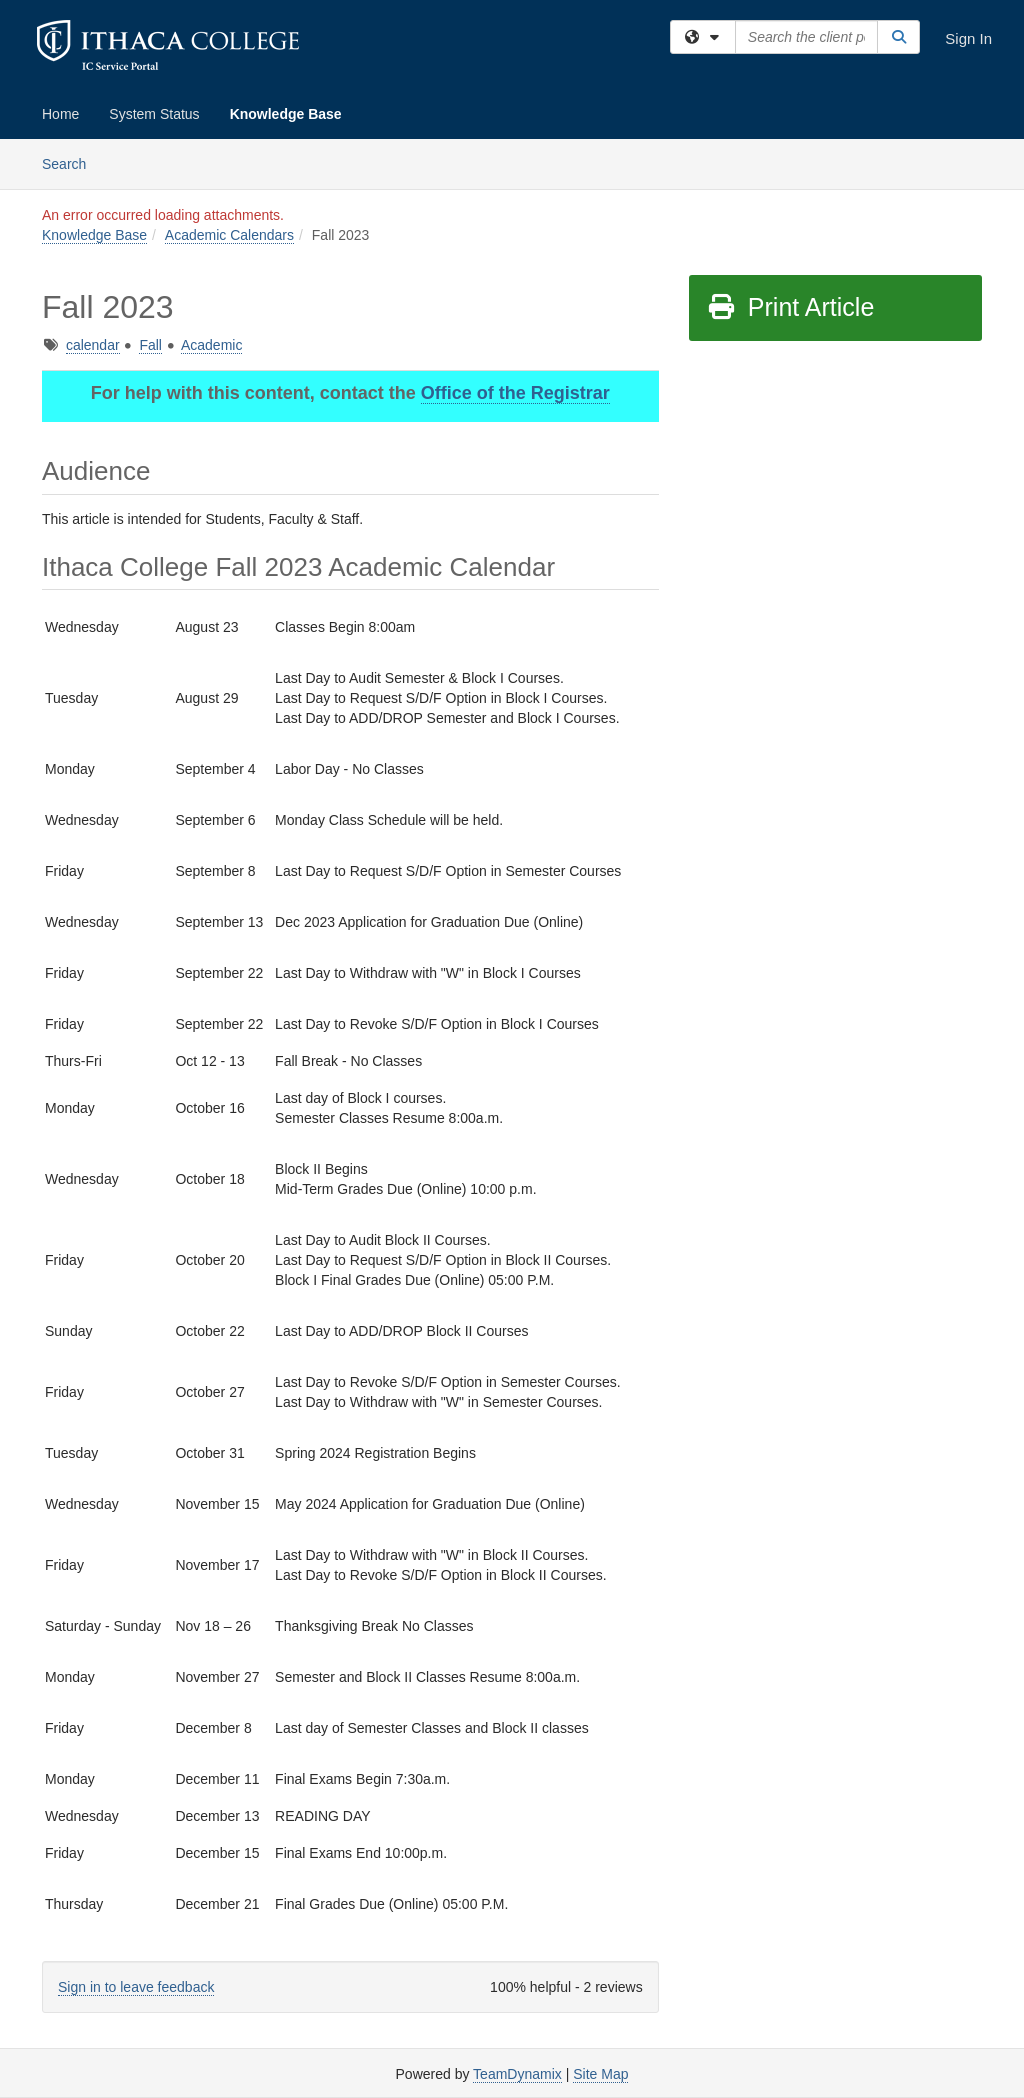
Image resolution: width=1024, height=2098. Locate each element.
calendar (93, 345)
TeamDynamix (517, 2074)
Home (60, 114)
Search (71, 162)
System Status (154, 114)
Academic (211, 345)
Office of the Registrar (515, 393)
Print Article (790, 307)
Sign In (968, 38)
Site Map (600, 2074)
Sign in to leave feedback (136, 1987)
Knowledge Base (286, 114)
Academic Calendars (229, 235)
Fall (150, 345)
